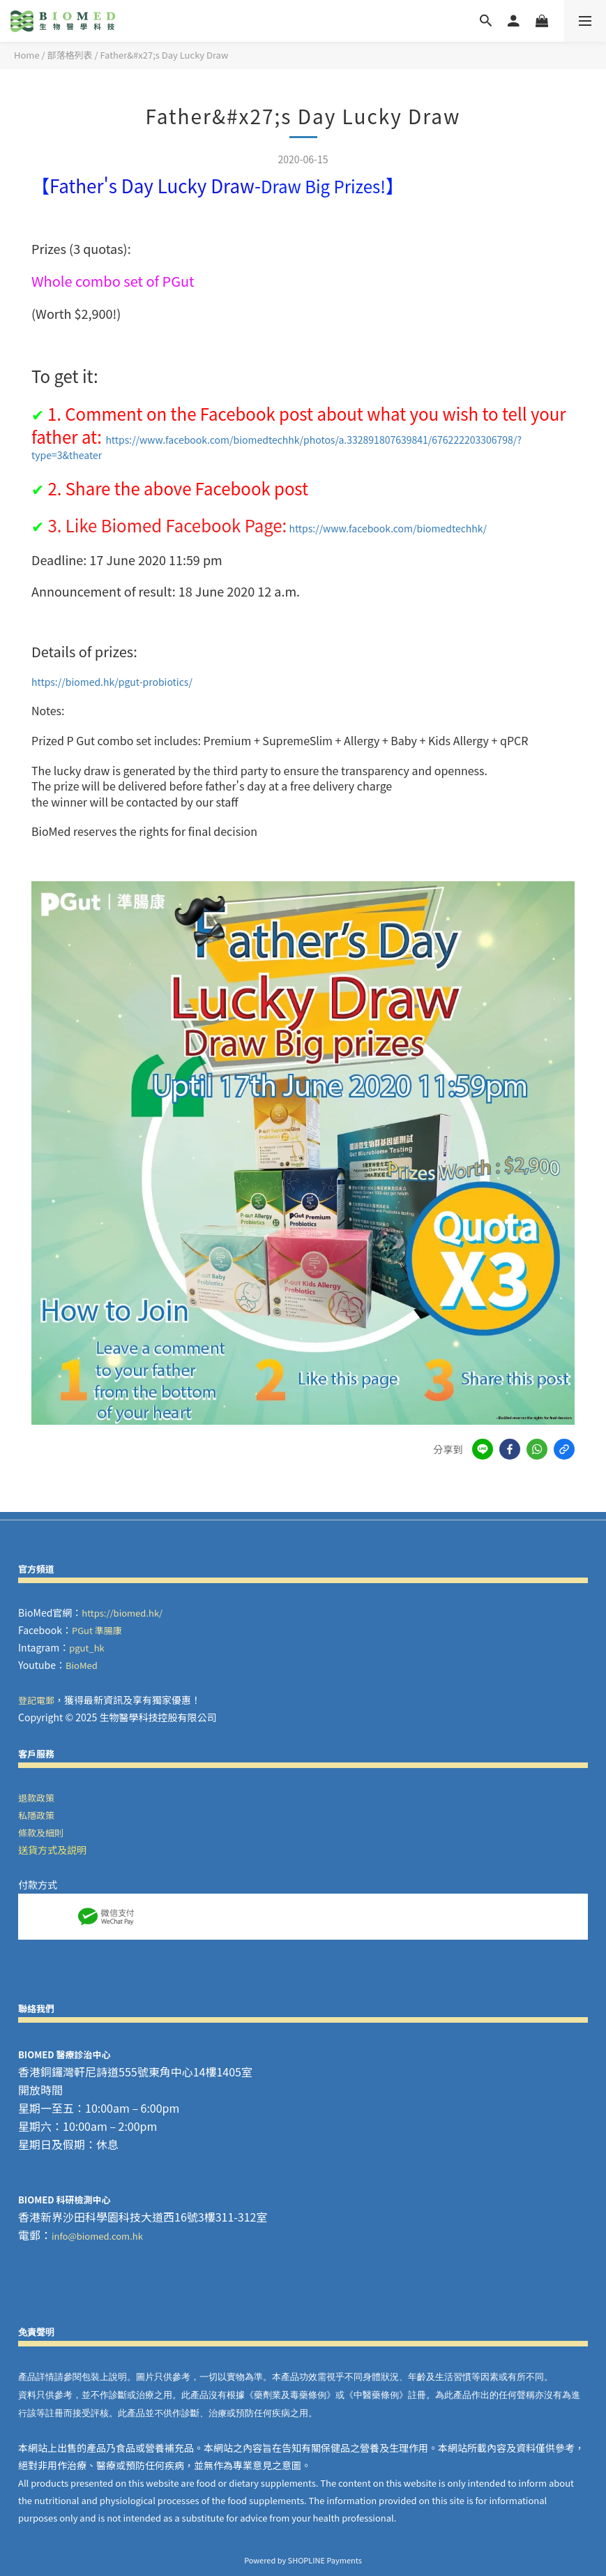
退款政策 (36, 1797)
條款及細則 (40, 1832)
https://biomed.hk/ (122, 1612)
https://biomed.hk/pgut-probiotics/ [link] (111, 682)
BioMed (82, 1665)
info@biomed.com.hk (97, 2235)
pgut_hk (87, 1647)
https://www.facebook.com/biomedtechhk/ (388, 528)
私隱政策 (36, 1815)
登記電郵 (36, 1700)
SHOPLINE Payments (325, 2560)
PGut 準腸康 (97, 1630)
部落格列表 (70, 54)
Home (27, 54)
